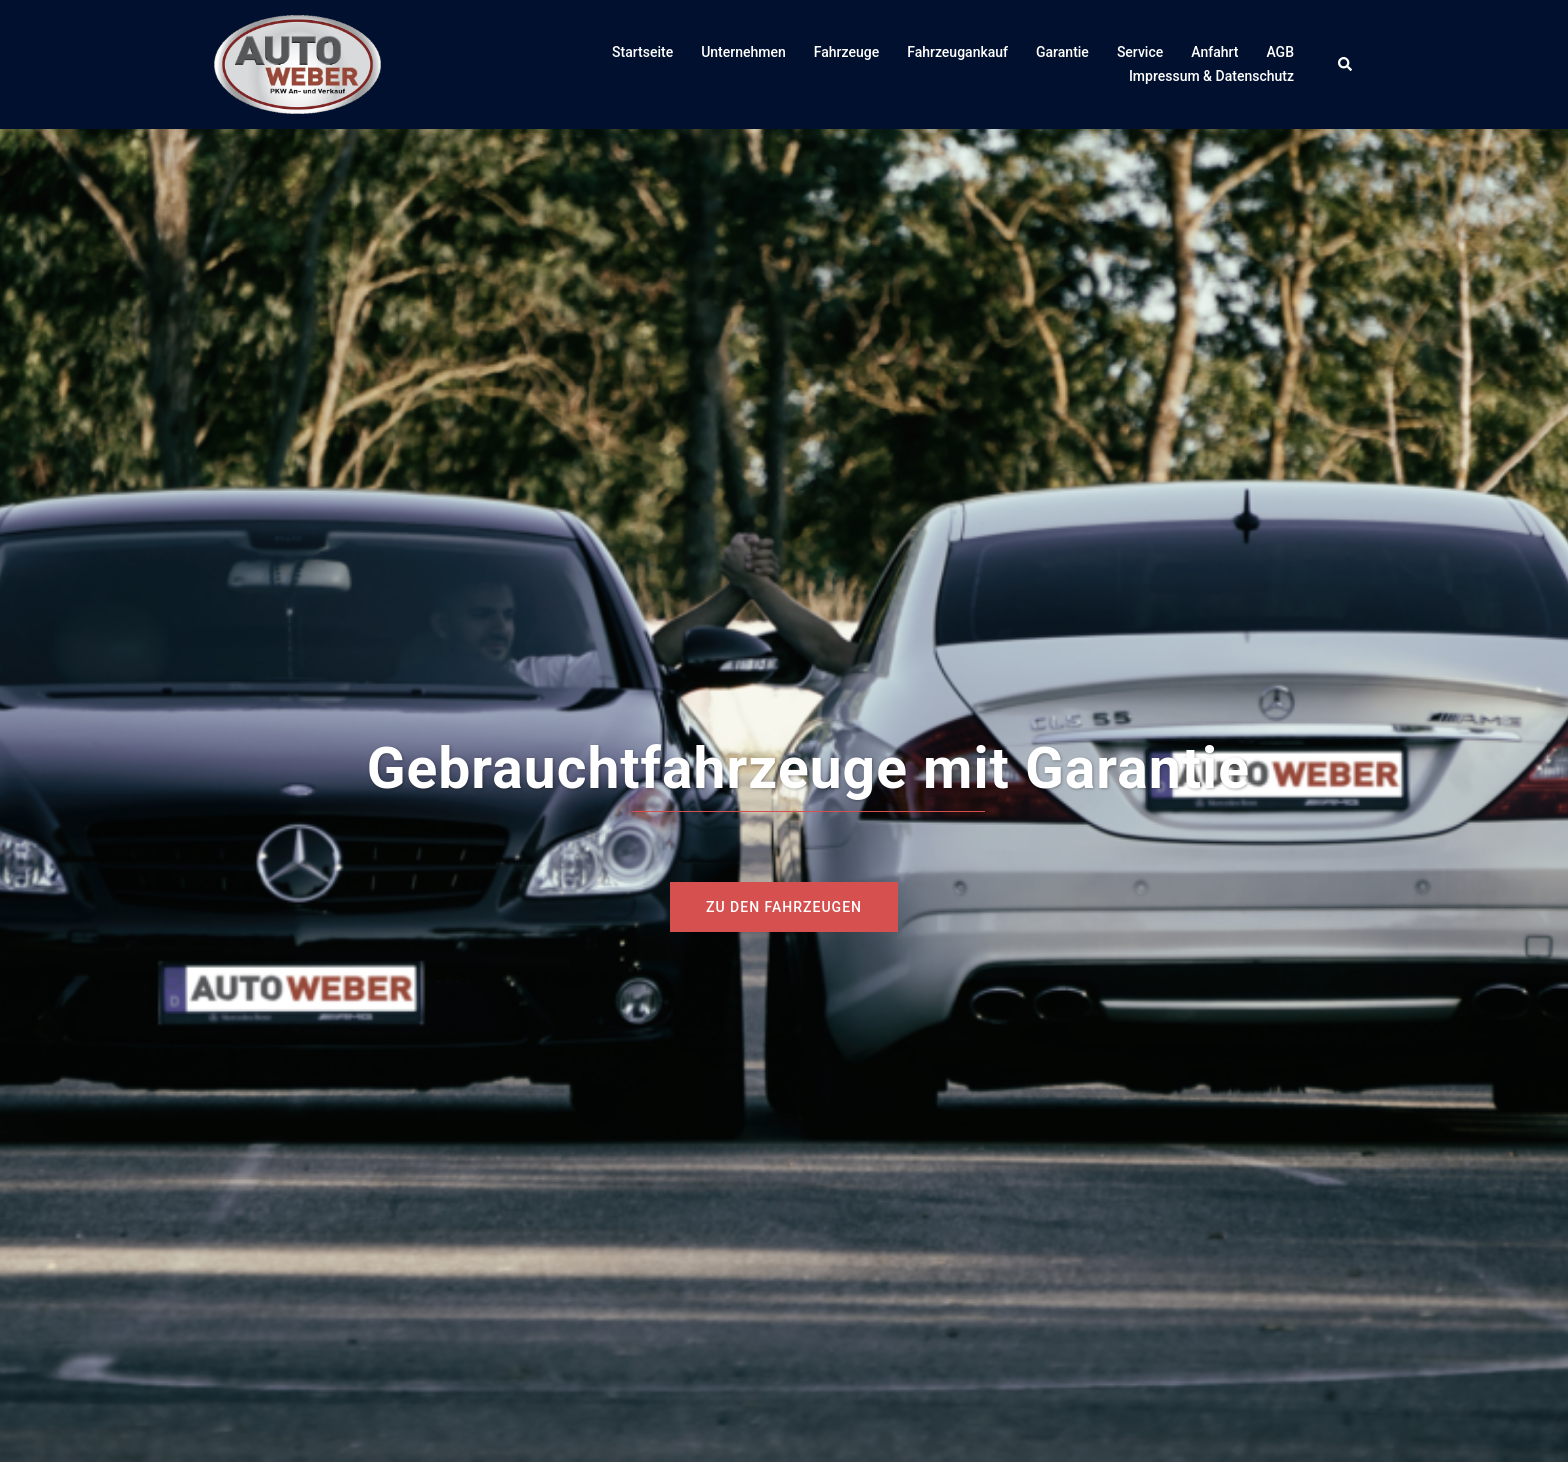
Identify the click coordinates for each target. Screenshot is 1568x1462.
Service (1140, 52)
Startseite (642, 52)
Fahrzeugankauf (957, 52)
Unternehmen (743, 52)
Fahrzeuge (846, 52)
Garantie (1062, 52)
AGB (1280, 52)
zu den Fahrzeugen (784, 907)
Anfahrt (1214, 52)
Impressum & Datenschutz (1211, 76)
